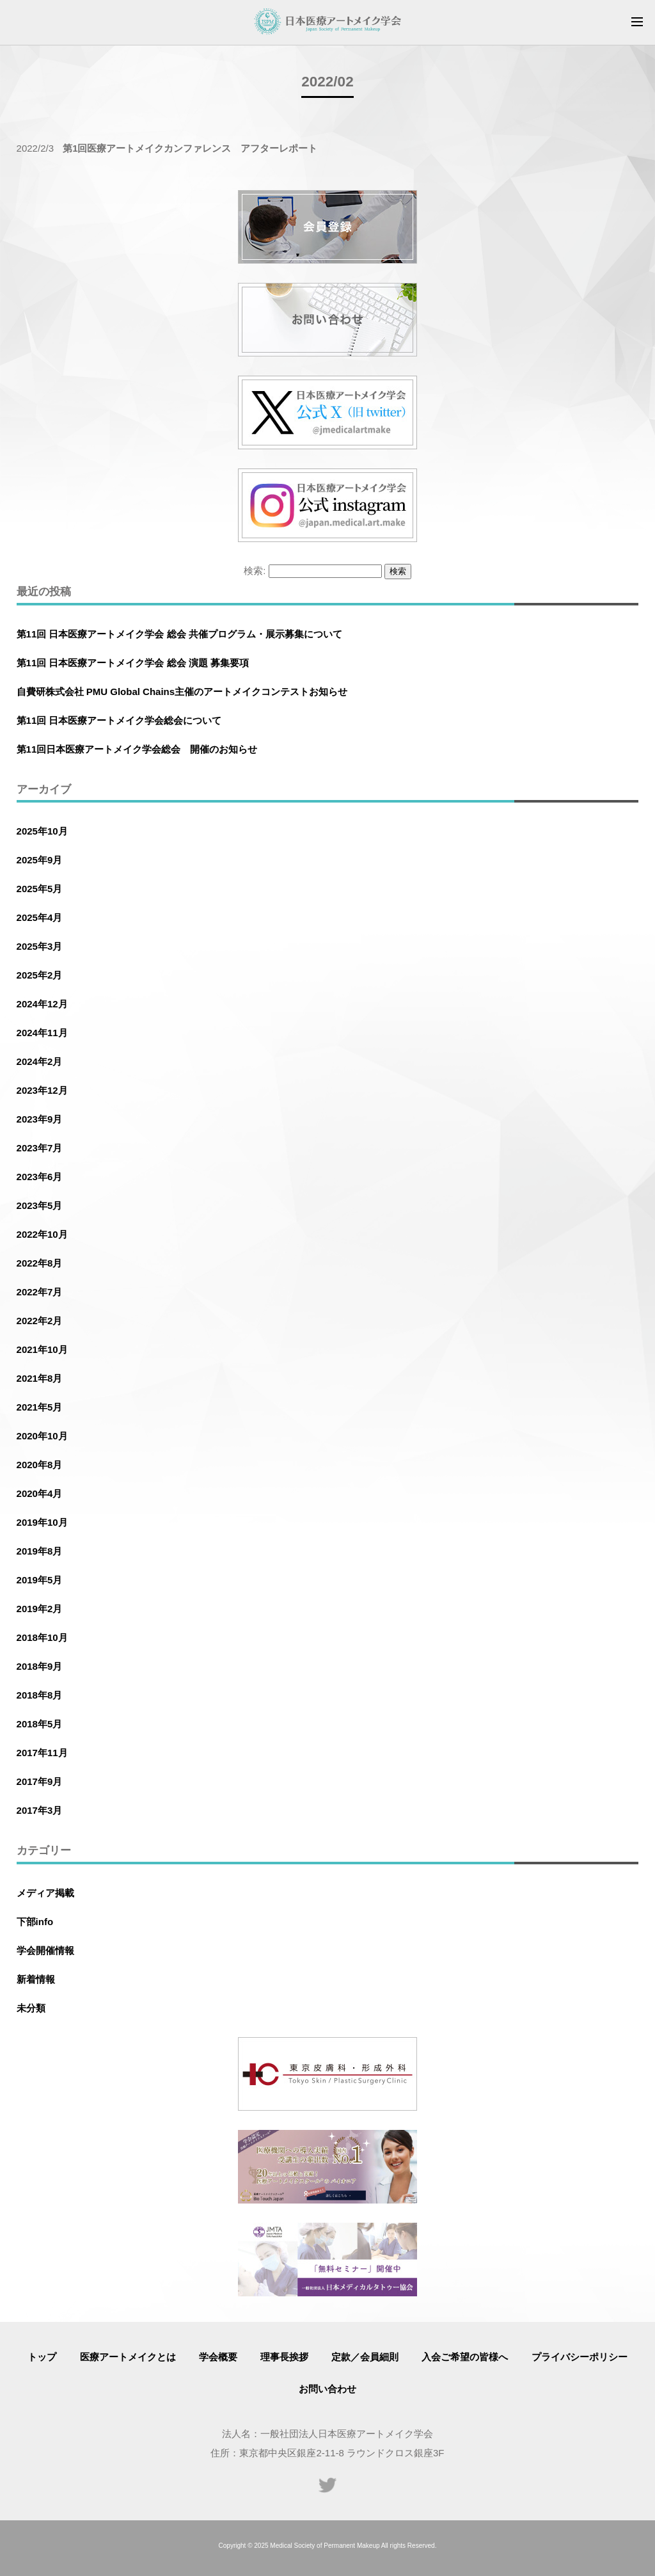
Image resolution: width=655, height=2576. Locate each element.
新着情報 (36, 1979)
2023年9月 (40, 1119)
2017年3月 (40, 1810)
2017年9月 (40, 1781)
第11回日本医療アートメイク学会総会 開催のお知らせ (137, 749)
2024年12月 (42, 1003)
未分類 (31, 2008)
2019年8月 (40, 1551)
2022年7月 (40, 1291)
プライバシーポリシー (579, 2356)
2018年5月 (40, 1723)
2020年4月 (40, 1493)
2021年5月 (40, 1407)
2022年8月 (40, 1263)
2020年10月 (42, 1435)
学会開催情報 (45, 1950)
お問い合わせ (327, 2388)
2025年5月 (40, 888)
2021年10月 (42, 1349)
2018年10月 (42, 1637)
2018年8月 (40, 1695)
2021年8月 (40, 1378)
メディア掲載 (45, 1892)
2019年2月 (40, 1608)
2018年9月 (40, 1666)
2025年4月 (40, 917)
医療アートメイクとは (128, 2356)
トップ (42, 2356)
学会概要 (218, 2356)
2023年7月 (40, 1147)
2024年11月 (42, 1032)
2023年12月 (42, 1090)
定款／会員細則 (365, 2356)
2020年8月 (40, 1464)
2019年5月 (40, 1579)
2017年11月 (42, 1752)
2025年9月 (40, 859)
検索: (254, 570)
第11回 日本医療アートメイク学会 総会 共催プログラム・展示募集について (179, 633)
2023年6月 (40, 1176)
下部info (35, 1921)
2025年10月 (42, 831)
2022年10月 (42, 1234)
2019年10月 (42, 1522)
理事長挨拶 (284, 2356)
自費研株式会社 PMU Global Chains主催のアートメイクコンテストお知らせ (182, 691)
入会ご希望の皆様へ (465, 2356)
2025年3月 (40, 946)
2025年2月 (40, 975)
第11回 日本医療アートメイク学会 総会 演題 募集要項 (133, 662)
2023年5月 (40, 1205)
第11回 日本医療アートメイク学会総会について (119, 720)
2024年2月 (40, 1061)
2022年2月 (40, 1320)
